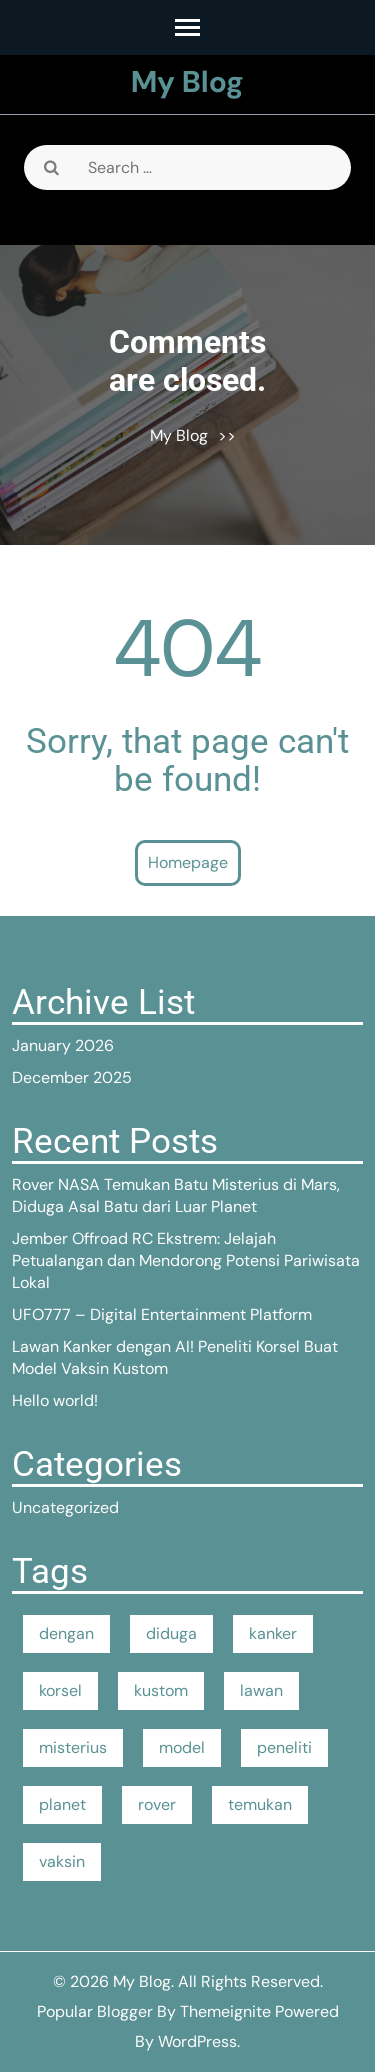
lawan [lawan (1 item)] (261, 1690)
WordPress (197, 2041)
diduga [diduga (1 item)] (171, 1633)
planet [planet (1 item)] (62, 1804)
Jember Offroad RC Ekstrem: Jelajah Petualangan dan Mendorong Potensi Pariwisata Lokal (186, 1260)
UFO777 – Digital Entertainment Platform (162, 1314)
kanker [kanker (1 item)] (273, 1633)
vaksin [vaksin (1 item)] (62, 1861)
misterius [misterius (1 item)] (73, 1747)
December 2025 (72, 1077)
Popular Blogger (95, 2011)
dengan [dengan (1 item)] (66, 1633)
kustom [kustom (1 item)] (161, 1690)
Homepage (188, 862)
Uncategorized (65, 1507)
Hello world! (55, 1400)
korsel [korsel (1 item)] (60, 1690)
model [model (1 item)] (182, 1747)
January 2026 (63, 1045)
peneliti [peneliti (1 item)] (284, 1747)
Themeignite (225, 2011)
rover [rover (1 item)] (157, 1804)
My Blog (187, 81)
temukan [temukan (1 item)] (260, 1804)
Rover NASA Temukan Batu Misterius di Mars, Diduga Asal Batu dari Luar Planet (176, 1195)
